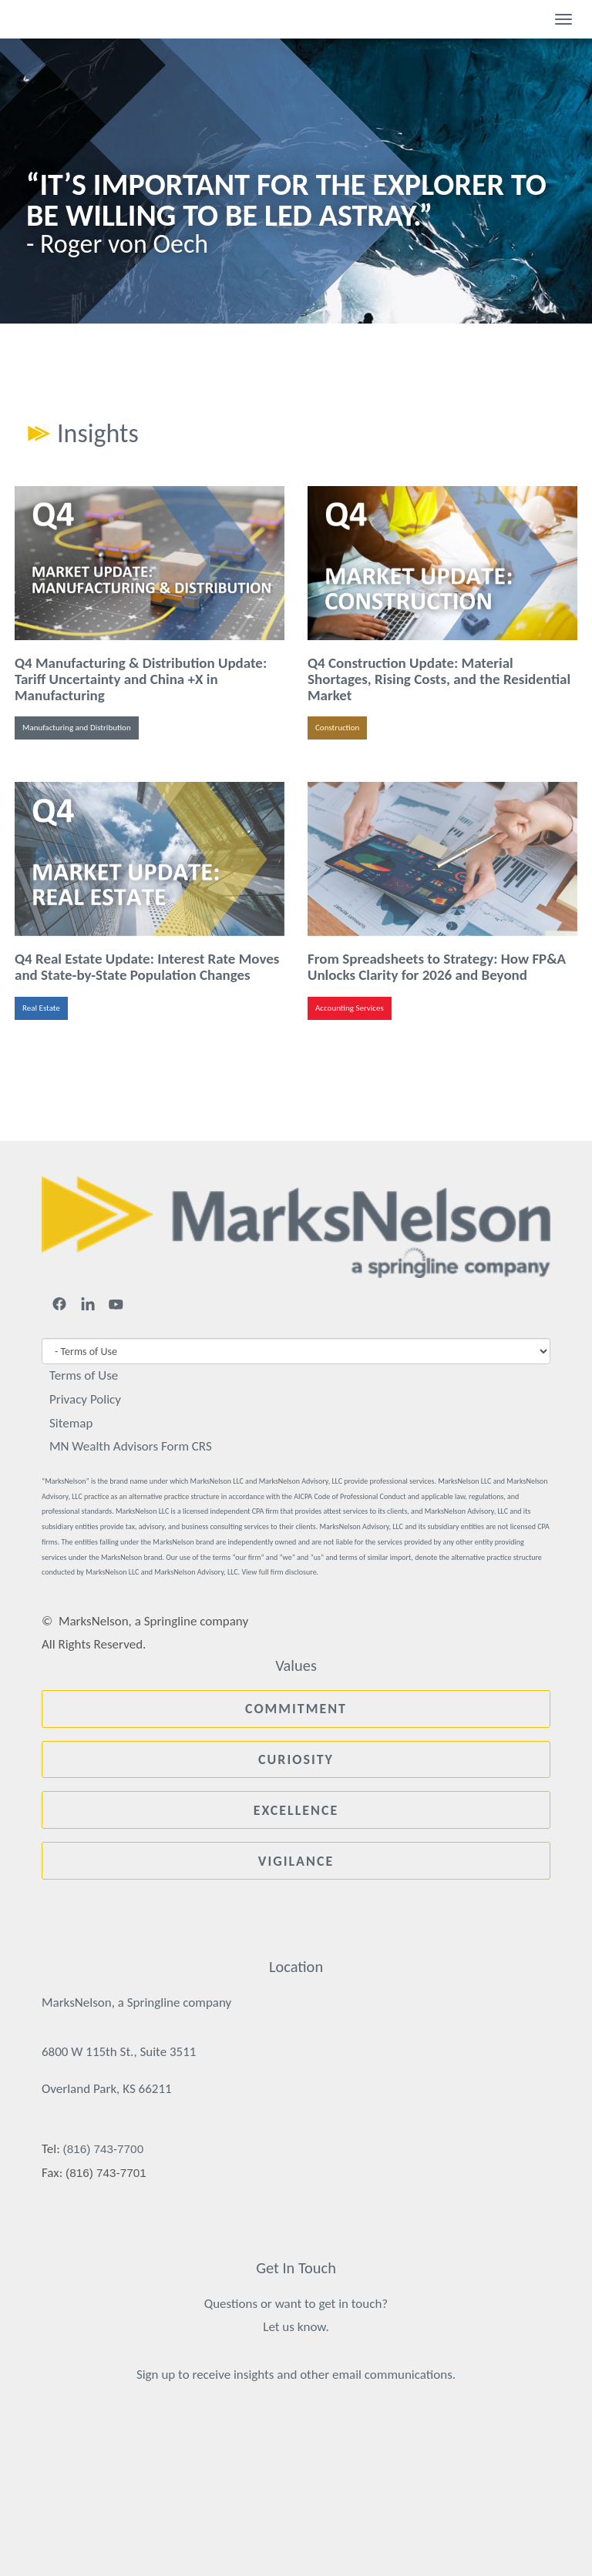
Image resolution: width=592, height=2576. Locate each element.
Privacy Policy (85, 1399)
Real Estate (41, 1008)
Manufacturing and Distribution (76, 728)
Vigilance (296, 1861)
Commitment (296, 1708)
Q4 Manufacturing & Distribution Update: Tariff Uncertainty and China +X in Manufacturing (141, 679)
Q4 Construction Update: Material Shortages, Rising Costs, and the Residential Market (439, 679)
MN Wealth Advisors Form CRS (130, 1446)
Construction (337, 728)
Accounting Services (349, 1008)
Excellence (296, 1810)
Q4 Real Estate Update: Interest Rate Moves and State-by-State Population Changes (147, 967)
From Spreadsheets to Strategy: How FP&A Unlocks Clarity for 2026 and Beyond (437, 967)
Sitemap (70, 1423)
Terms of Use (83, 1375)
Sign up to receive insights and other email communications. (296, 2374)
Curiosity (296, 1759)
